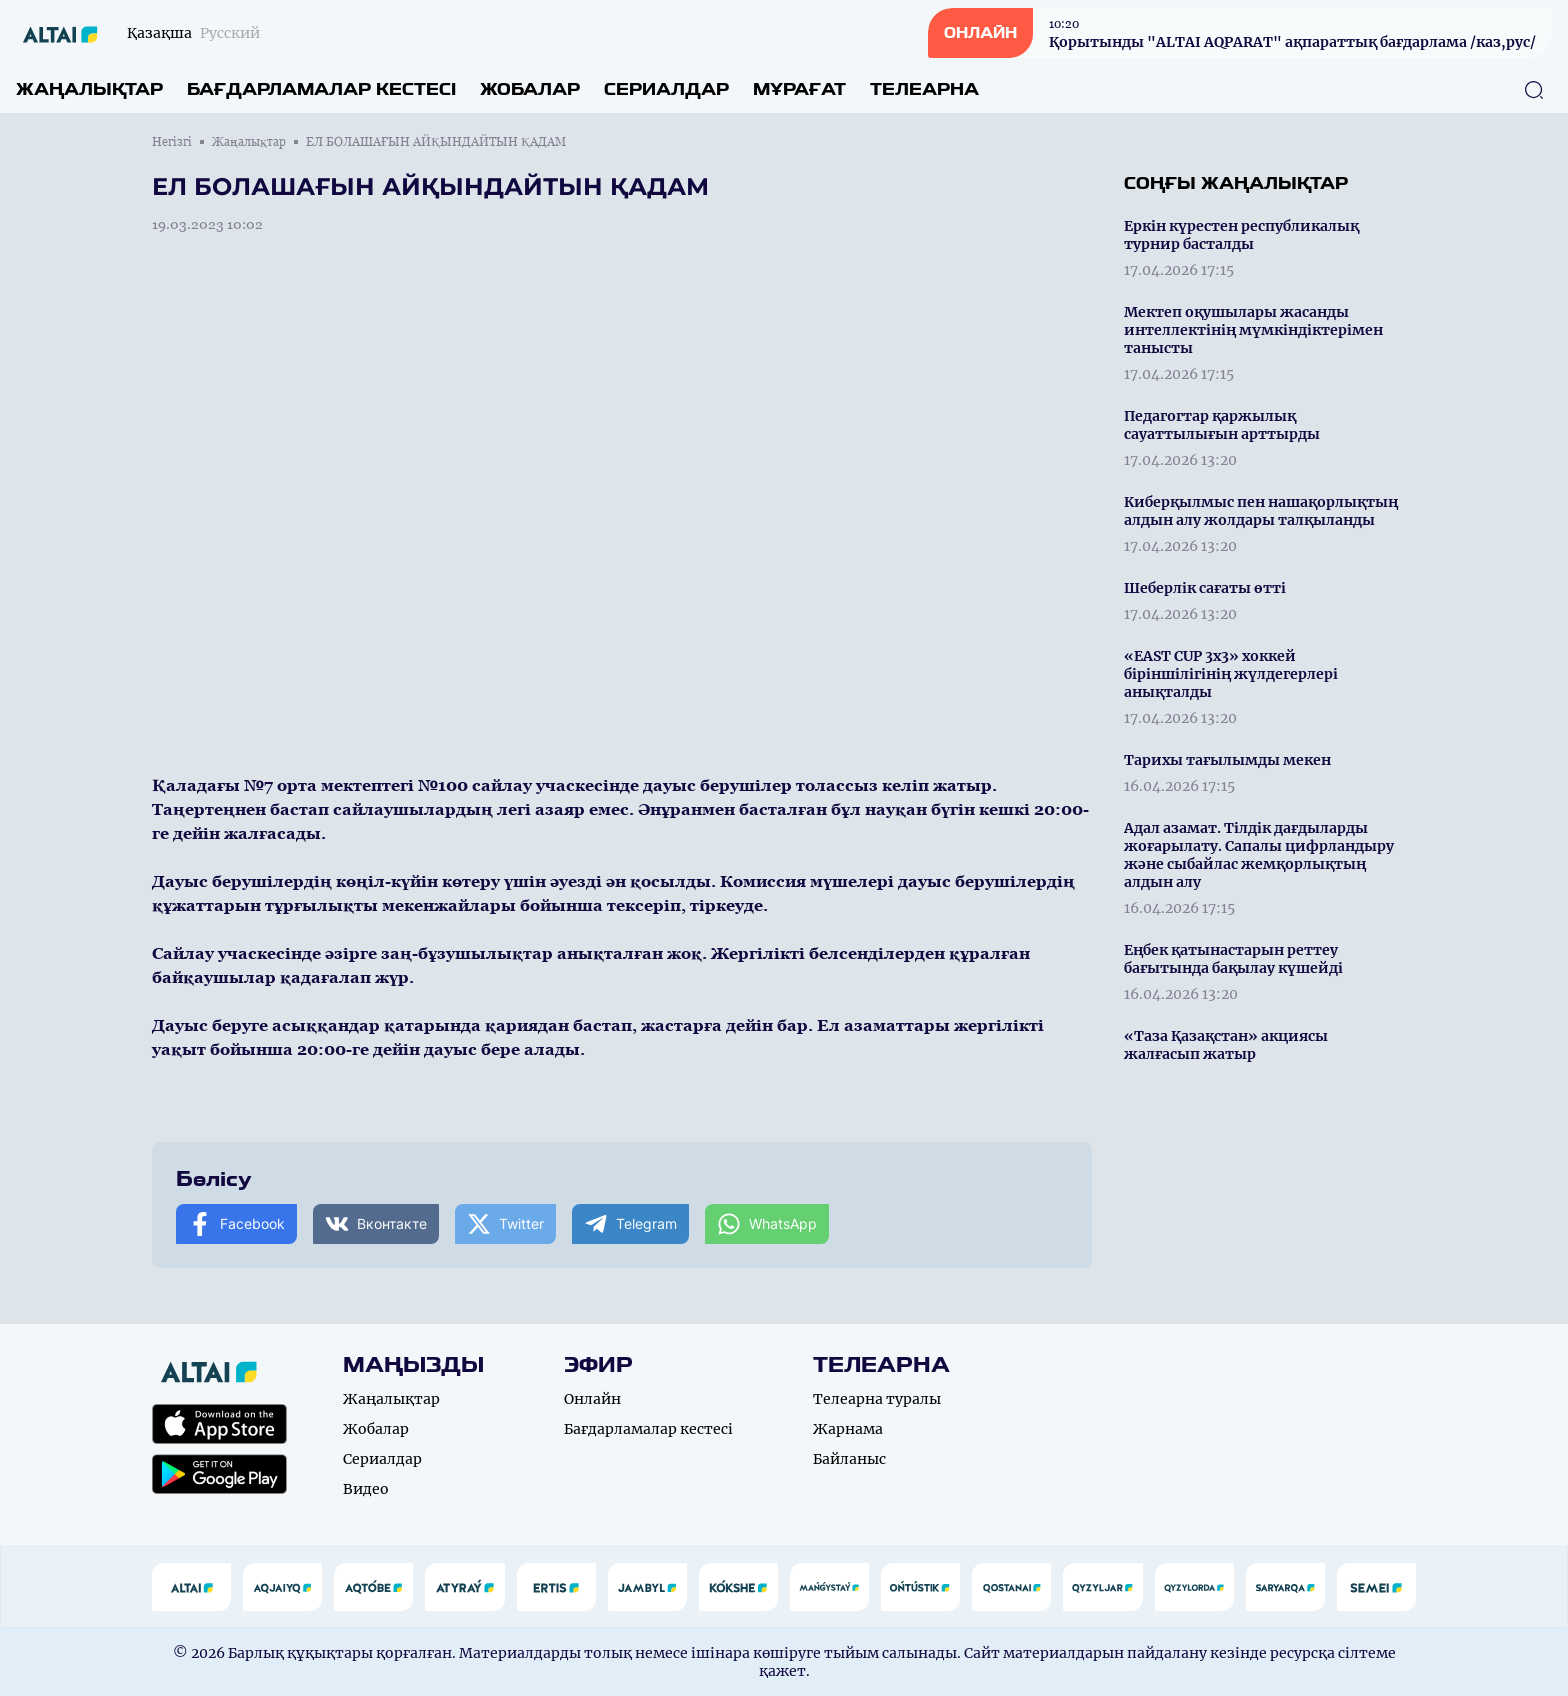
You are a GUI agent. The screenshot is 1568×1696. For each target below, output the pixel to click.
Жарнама (848, 1429)
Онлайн (592, 1399)
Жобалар (530, 89)
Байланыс (849, 1459)
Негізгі (172, 142)
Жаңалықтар (89, 89)
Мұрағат (799, 89)
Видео (366, 1489)
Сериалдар (666, 89)
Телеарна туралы (877, 1399)
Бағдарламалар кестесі (321, 89)
